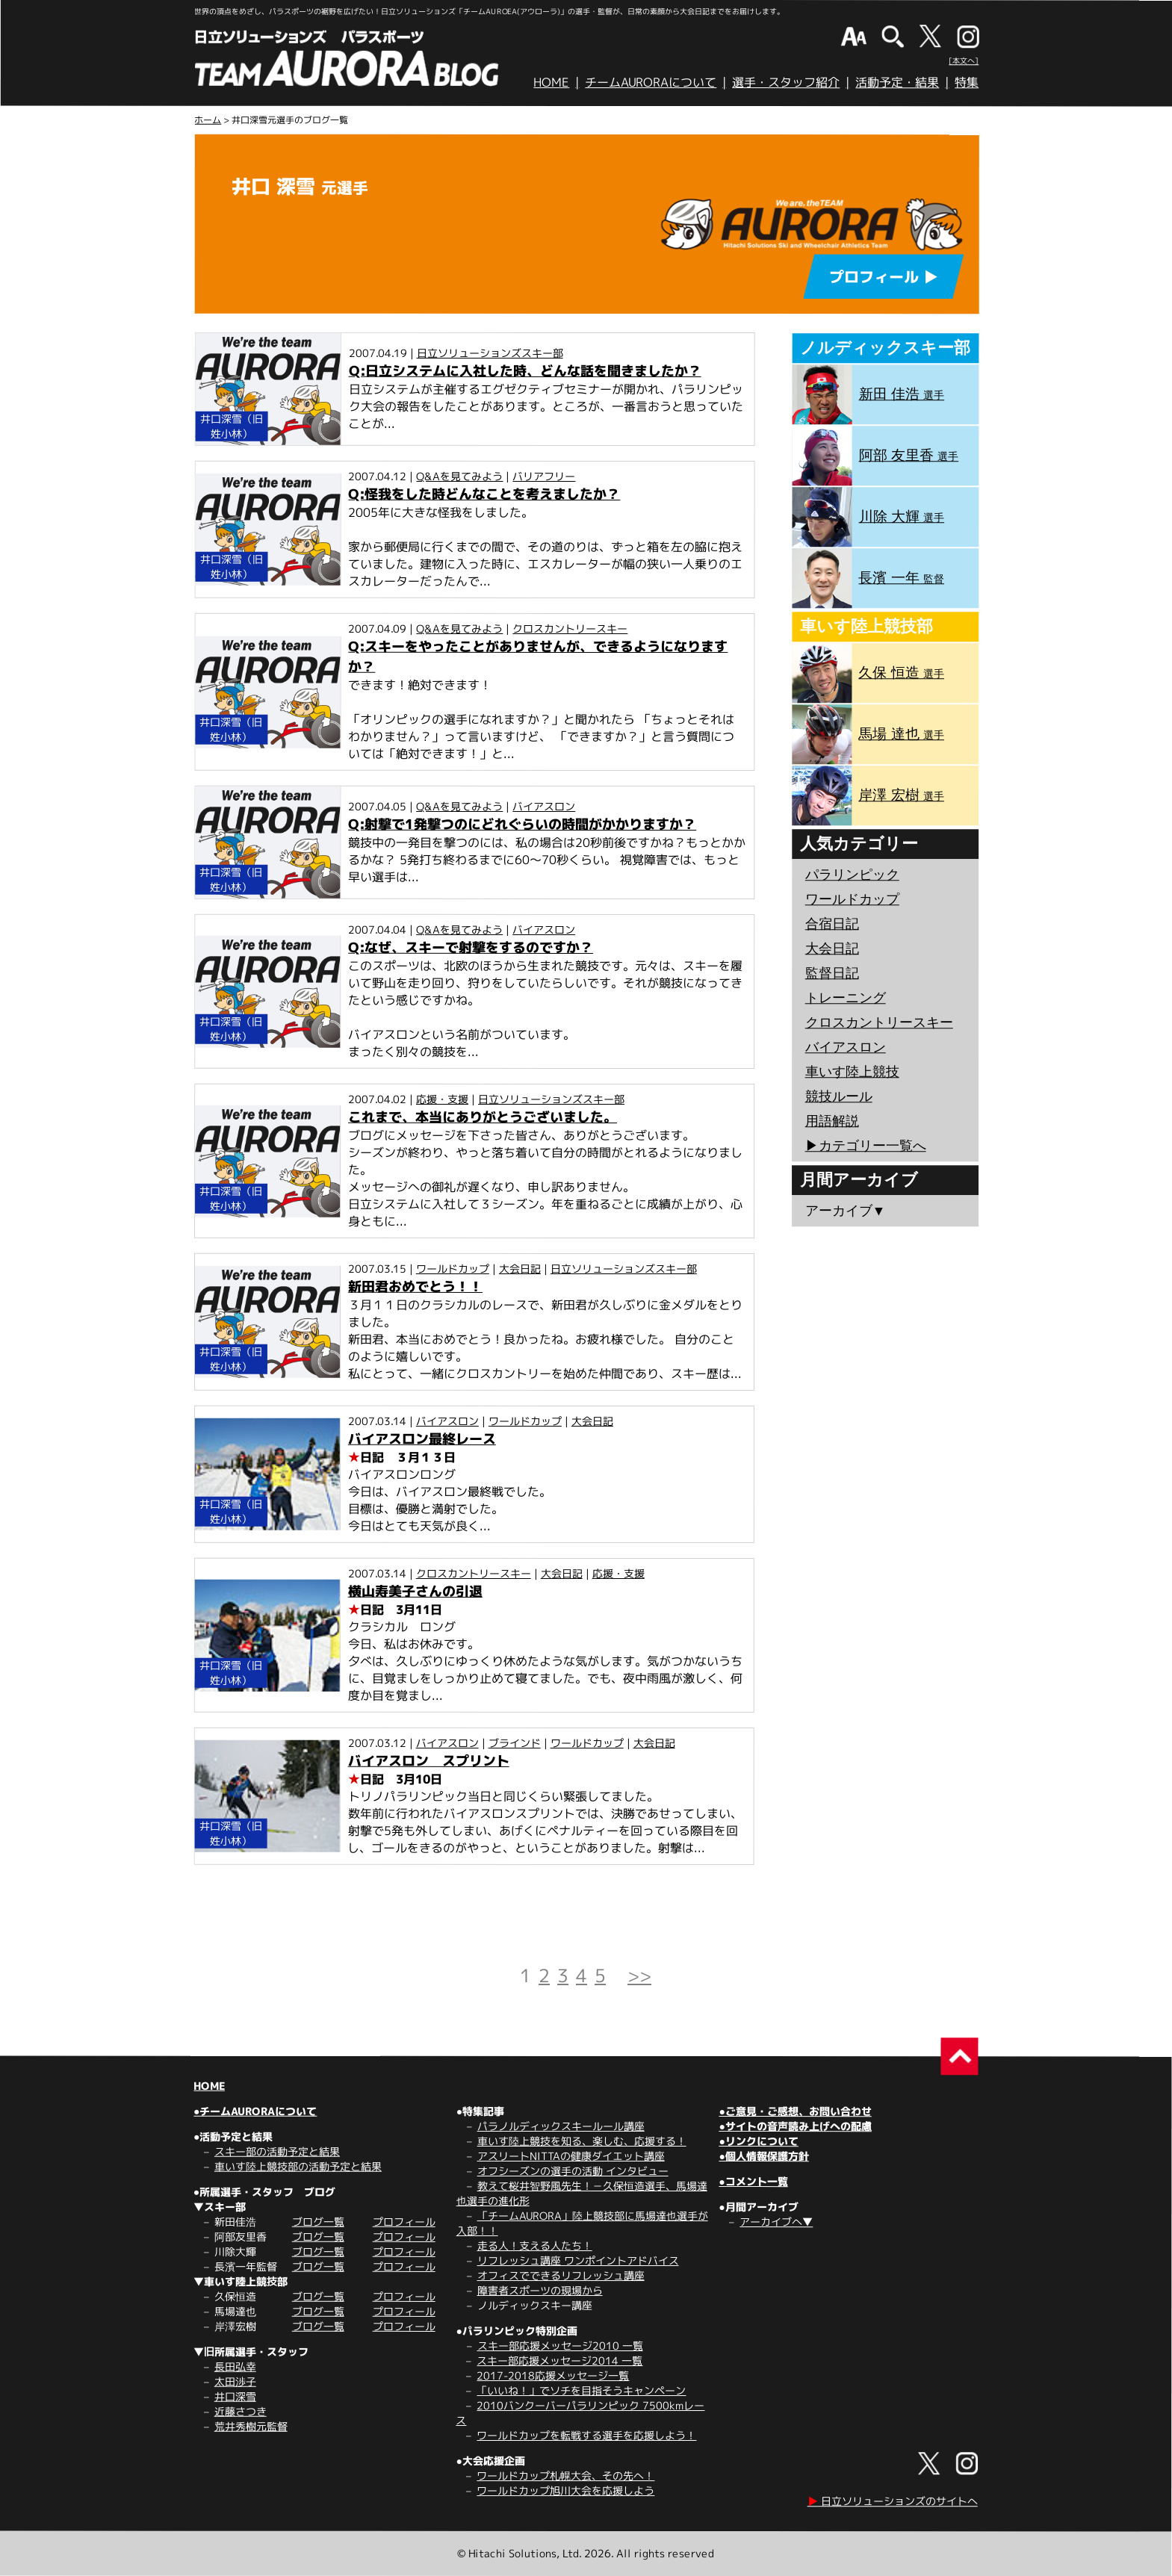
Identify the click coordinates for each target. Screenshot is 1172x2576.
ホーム (207, 120)
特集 (967, 82)
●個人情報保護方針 (763, 2156)
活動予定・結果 (897, 82)
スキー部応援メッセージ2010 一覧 (560, 2345)
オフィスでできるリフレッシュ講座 (561, 2275)
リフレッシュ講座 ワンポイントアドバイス (578, 2260)
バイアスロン (543, 806)
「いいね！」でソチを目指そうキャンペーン (581, 2390)
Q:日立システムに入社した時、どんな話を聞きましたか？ (525, 370)
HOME (551, 82)
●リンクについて (758, 2141)
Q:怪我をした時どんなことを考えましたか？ (484, 494)
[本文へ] (964, 60)
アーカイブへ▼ (776, 2222)
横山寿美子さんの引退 (415, 1591)
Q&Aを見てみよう (459, 476)
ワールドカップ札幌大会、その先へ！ (565, 2475)
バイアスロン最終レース (422, 1439)
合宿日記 (832, 923)
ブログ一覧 (318, 2222)
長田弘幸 (235, 2366)
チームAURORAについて (650, 82)
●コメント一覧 (753, 2181)
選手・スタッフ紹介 (786, 82)
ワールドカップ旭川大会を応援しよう (565, 2490)
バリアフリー (543, 476)
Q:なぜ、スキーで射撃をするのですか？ (470, 947)
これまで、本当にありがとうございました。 (482, 1117)
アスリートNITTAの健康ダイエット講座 (571, 2156)
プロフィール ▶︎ (883, 276)
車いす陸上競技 (852, 1071)
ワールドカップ (452, 1268)
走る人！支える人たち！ (534, 2245)
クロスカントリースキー (569, 628)
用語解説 (832, 1121)
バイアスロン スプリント (428, 1760)
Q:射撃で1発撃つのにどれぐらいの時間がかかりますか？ (522, 824)
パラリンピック (852, 874)
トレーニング (845, 997)
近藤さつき (240, 2411)
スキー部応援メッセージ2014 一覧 (559, 2360)
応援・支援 (442, 1099)
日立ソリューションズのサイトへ (892, 2501)
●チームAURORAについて (255, 2111)
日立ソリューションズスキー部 (490, 353)
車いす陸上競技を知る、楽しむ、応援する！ (581, 2141)
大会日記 (520, 1268)
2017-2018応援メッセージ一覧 (553, 2375)
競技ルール (838, 1096)
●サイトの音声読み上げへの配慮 (795, 2126)
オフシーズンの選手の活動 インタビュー (573, 2171)
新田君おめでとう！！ (415, 1286)
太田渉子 (235, 2381)
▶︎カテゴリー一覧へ (865, 1145)
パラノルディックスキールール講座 (561, 2126)
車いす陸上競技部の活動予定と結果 (298, 2166)
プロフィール (404, 2222)
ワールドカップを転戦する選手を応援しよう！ (586, 2435)
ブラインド (515, 1743)
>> (639, 1975)
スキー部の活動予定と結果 (277, 2151)
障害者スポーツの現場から (540, 2290)
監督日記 (832, 973)
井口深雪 (235, 2396)
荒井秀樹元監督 (251, 2426)
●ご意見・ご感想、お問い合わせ (795, 2111)
